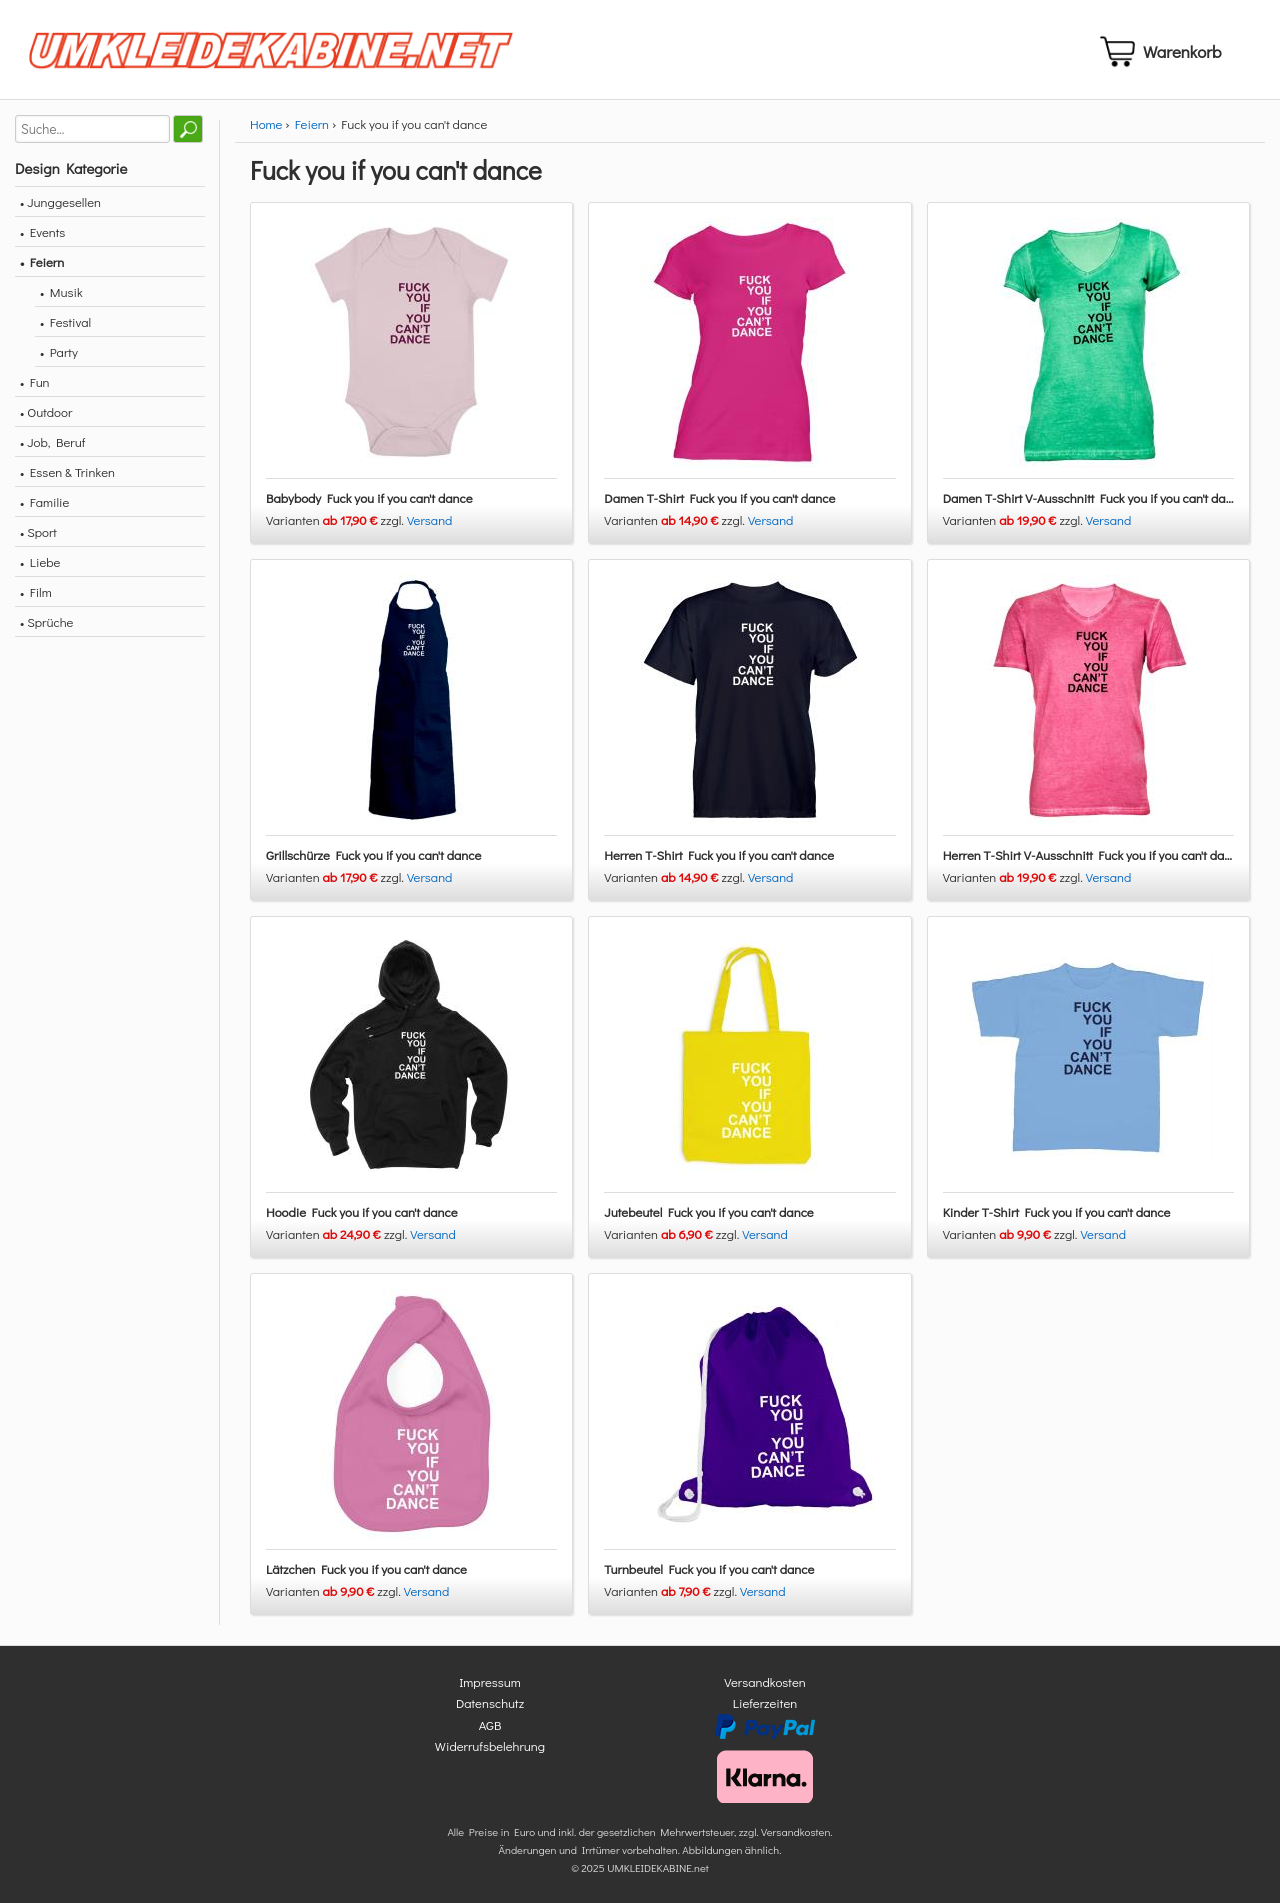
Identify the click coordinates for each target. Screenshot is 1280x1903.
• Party (59, 351)
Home (266, 123)
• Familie (44, 501)
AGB (490, 1724)
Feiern (312, 123)
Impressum (490, 1681)
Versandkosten (765, 1681)
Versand (430, 519)
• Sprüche (46, 621)
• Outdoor (46, 411)
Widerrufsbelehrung (490, 1745)
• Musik (61, 291)
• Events (42, 231)
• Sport (38, 531)
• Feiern (42, 261)
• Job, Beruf (52, 441)
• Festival (65, 321)
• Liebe (40, 561)
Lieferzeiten (765, 1702)
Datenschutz (490, 1702)
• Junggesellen (60, 201)
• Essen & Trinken (67, 471)
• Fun (35, 381)
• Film (36, 591)
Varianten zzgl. (336, 519)
